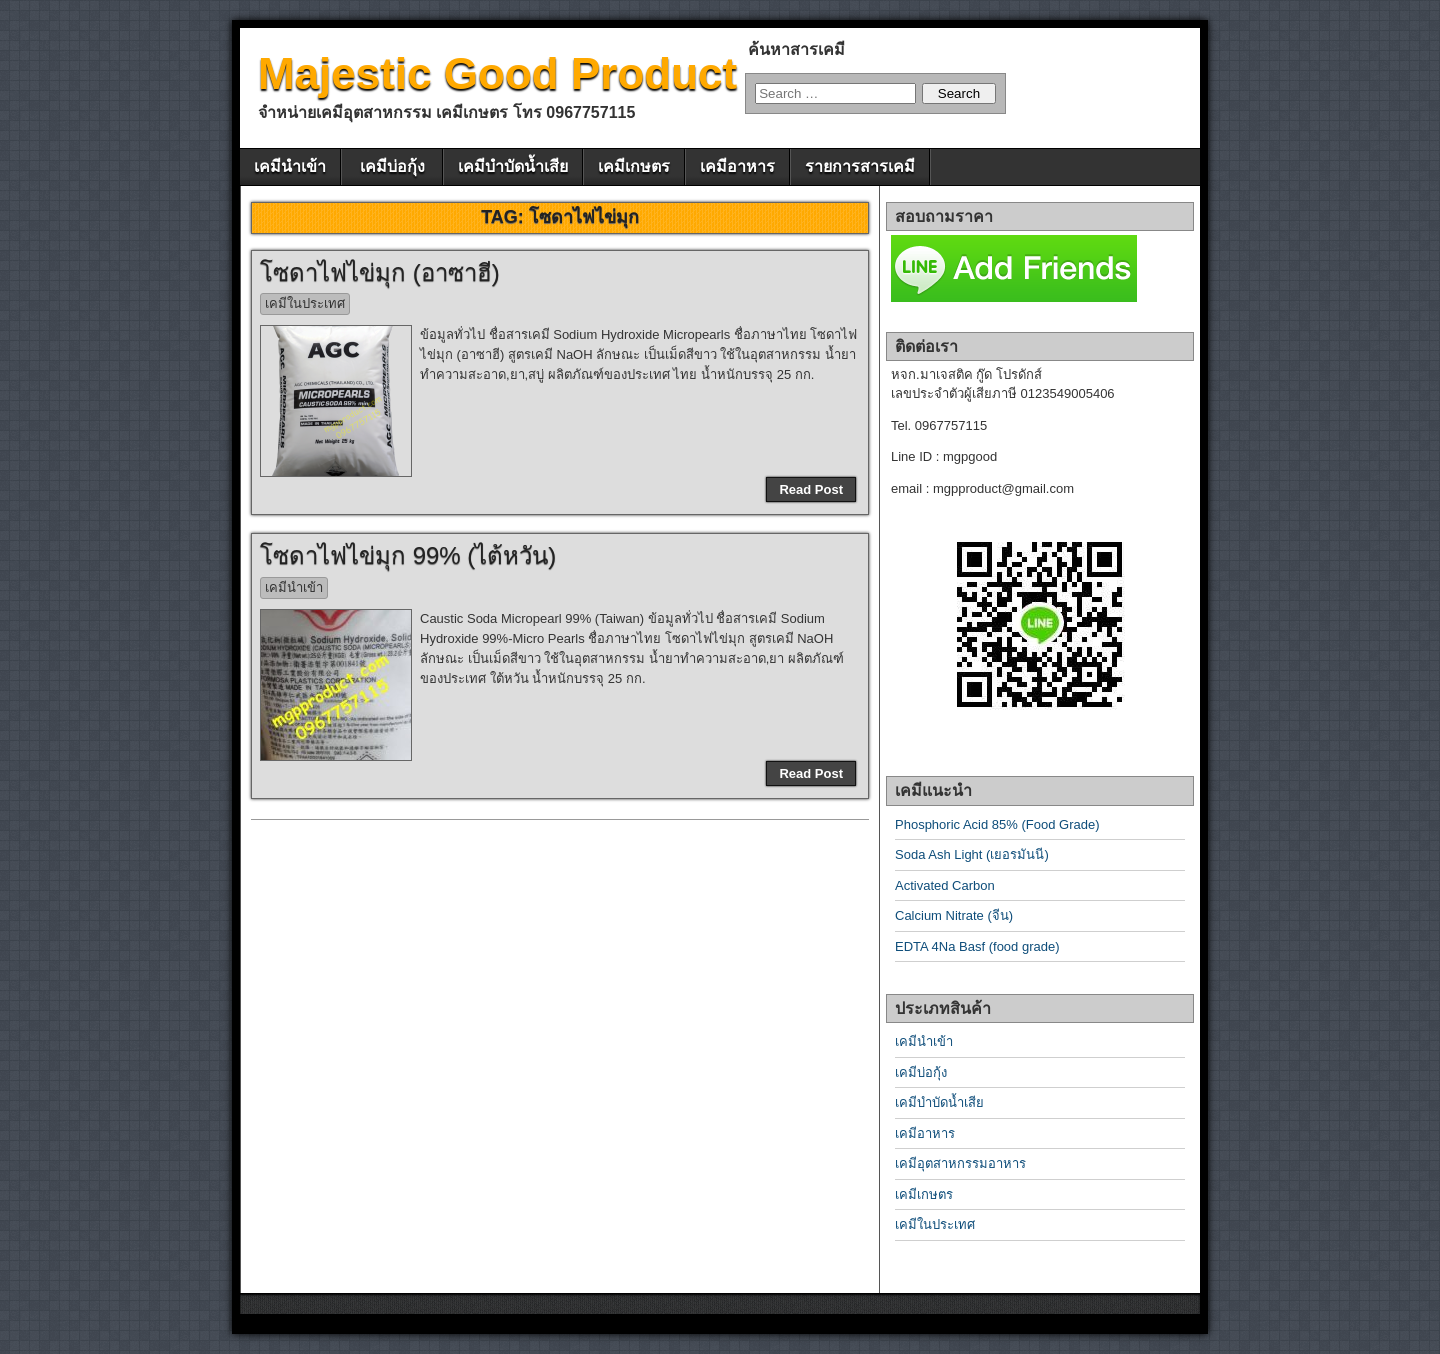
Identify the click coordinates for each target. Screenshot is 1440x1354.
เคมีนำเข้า (290, 166)
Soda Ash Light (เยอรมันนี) (972, 854)
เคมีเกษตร (634, 166)
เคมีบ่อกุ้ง (392, 166)
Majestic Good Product (497, 73)
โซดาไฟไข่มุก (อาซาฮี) (380, 272)
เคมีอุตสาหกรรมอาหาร (960, 1163)
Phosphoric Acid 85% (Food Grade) (997, 824)
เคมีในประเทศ (305, 303)
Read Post (811, 489)
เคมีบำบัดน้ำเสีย (513, 166)
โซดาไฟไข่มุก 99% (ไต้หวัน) (408, 555)
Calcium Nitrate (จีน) (954, 915)
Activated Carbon (945, 885)
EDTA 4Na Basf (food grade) (977, 946)
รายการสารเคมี (860, 166)
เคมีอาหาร (737, 166)
